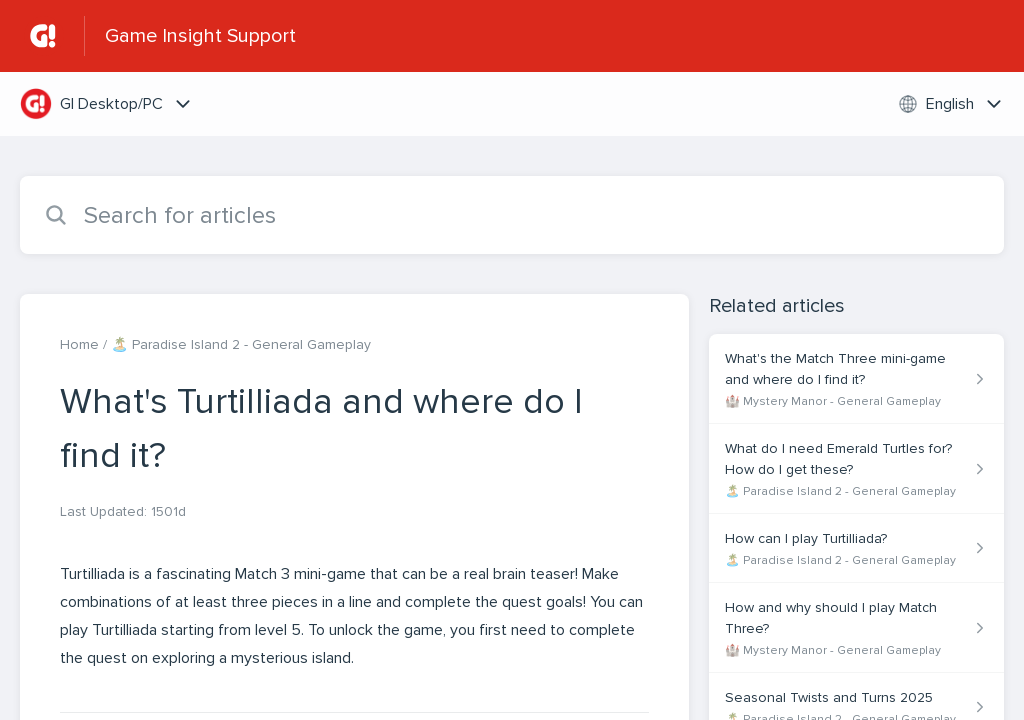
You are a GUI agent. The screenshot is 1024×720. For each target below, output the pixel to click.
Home (79, 344)
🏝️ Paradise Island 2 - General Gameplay (241, 344)
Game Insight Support (200, 36)
